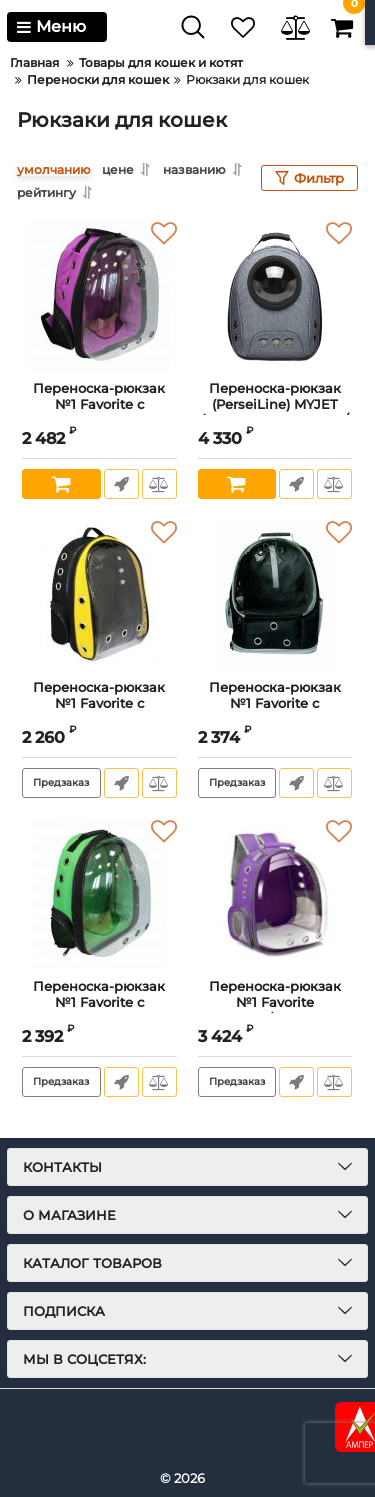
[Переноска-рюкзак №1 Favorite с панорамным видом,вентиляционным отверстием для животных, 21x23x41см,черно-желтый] (99, 595)
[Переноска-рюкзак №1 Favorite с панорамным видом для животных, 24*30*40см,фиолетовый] (99, 296)
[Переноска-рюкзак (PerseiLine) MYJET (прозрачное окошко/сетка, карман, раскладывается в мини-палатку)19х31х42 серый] (275, 296)
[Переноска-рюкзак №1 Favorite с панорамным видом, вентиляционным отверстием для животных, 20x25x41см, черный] (275, 595)
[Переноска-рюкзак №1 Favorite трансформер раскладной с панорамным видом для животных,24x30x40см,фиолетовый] (275, 894)
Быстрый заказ (121, 484)
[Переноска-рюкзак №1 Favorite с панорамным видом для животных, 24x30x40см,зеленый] (99, 894)
